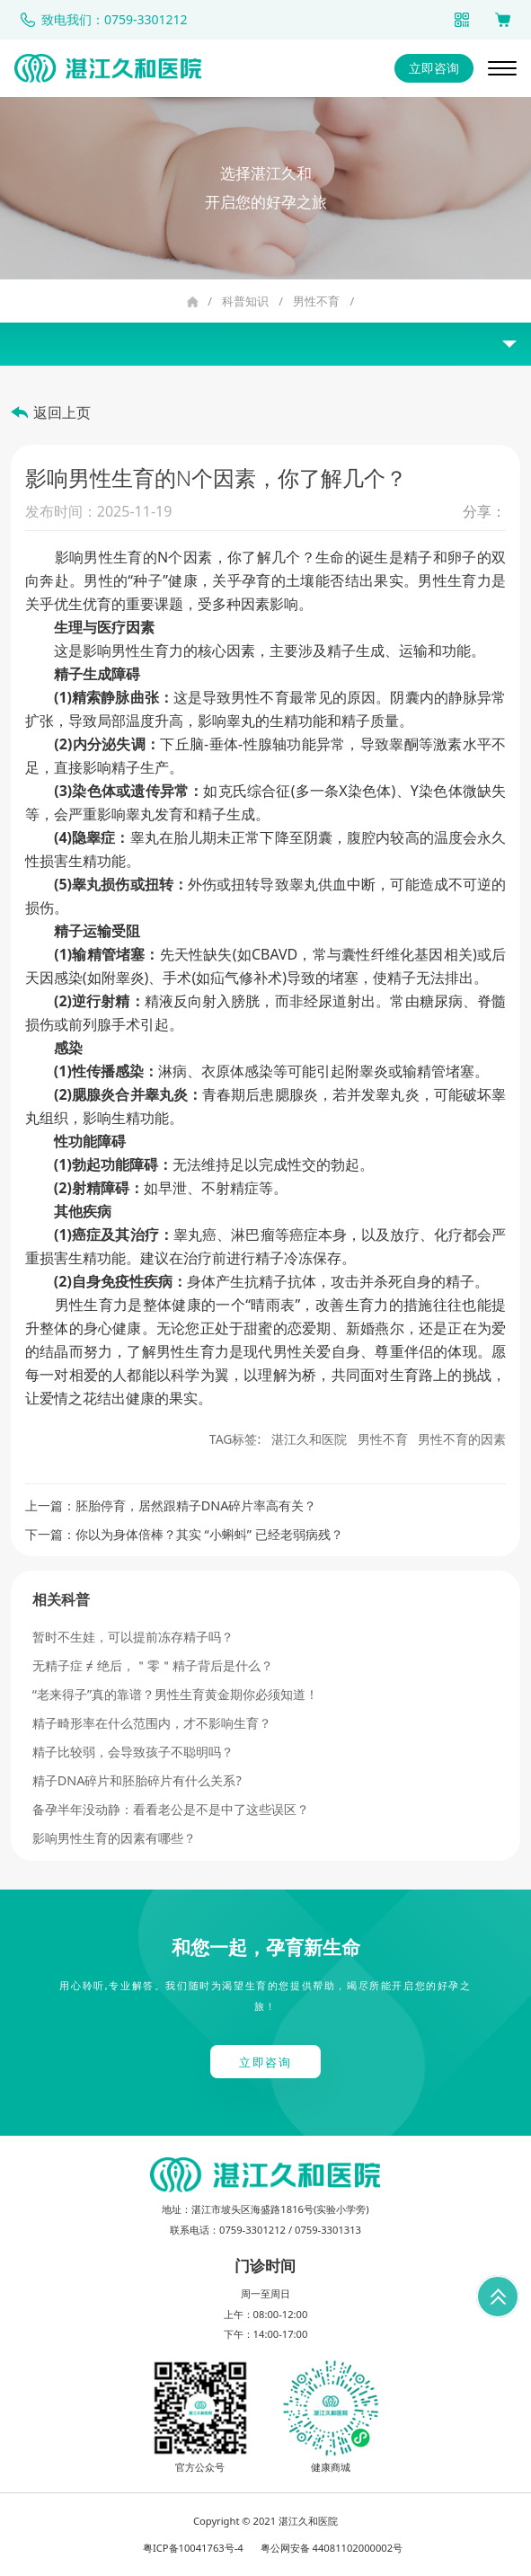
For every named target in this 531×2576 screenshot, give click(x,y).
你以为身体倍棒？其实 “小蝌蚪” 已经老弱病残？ (209, 1534)
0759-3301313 (328, 2229)
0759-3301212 (252, 2229)
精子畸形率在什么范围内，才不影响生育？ (151, 1722)
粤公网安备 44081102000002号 (332, 2547)
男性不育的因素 (462, 1438)
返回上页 (62, 412)
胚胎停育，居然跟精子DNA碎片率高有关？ (196, 1505)
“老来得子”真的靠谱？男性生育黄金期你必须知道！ (175, 1694)
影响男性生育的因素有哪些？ (114, 1837)
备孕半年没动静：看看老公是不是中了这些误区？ (170, 1809)
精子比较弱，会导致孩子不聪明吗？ (133, 1751)
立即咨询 (434, 67)
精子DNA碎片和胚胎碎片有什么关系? (137, 1780)
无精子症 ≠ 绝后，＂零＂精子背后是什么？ (152, 1665)
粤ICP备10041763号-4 (193, 2547)
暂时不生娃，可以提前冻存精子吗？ (133, 1636)
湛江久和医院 (309, 1438)
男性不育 (316, 301)
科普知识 (245, 301)
